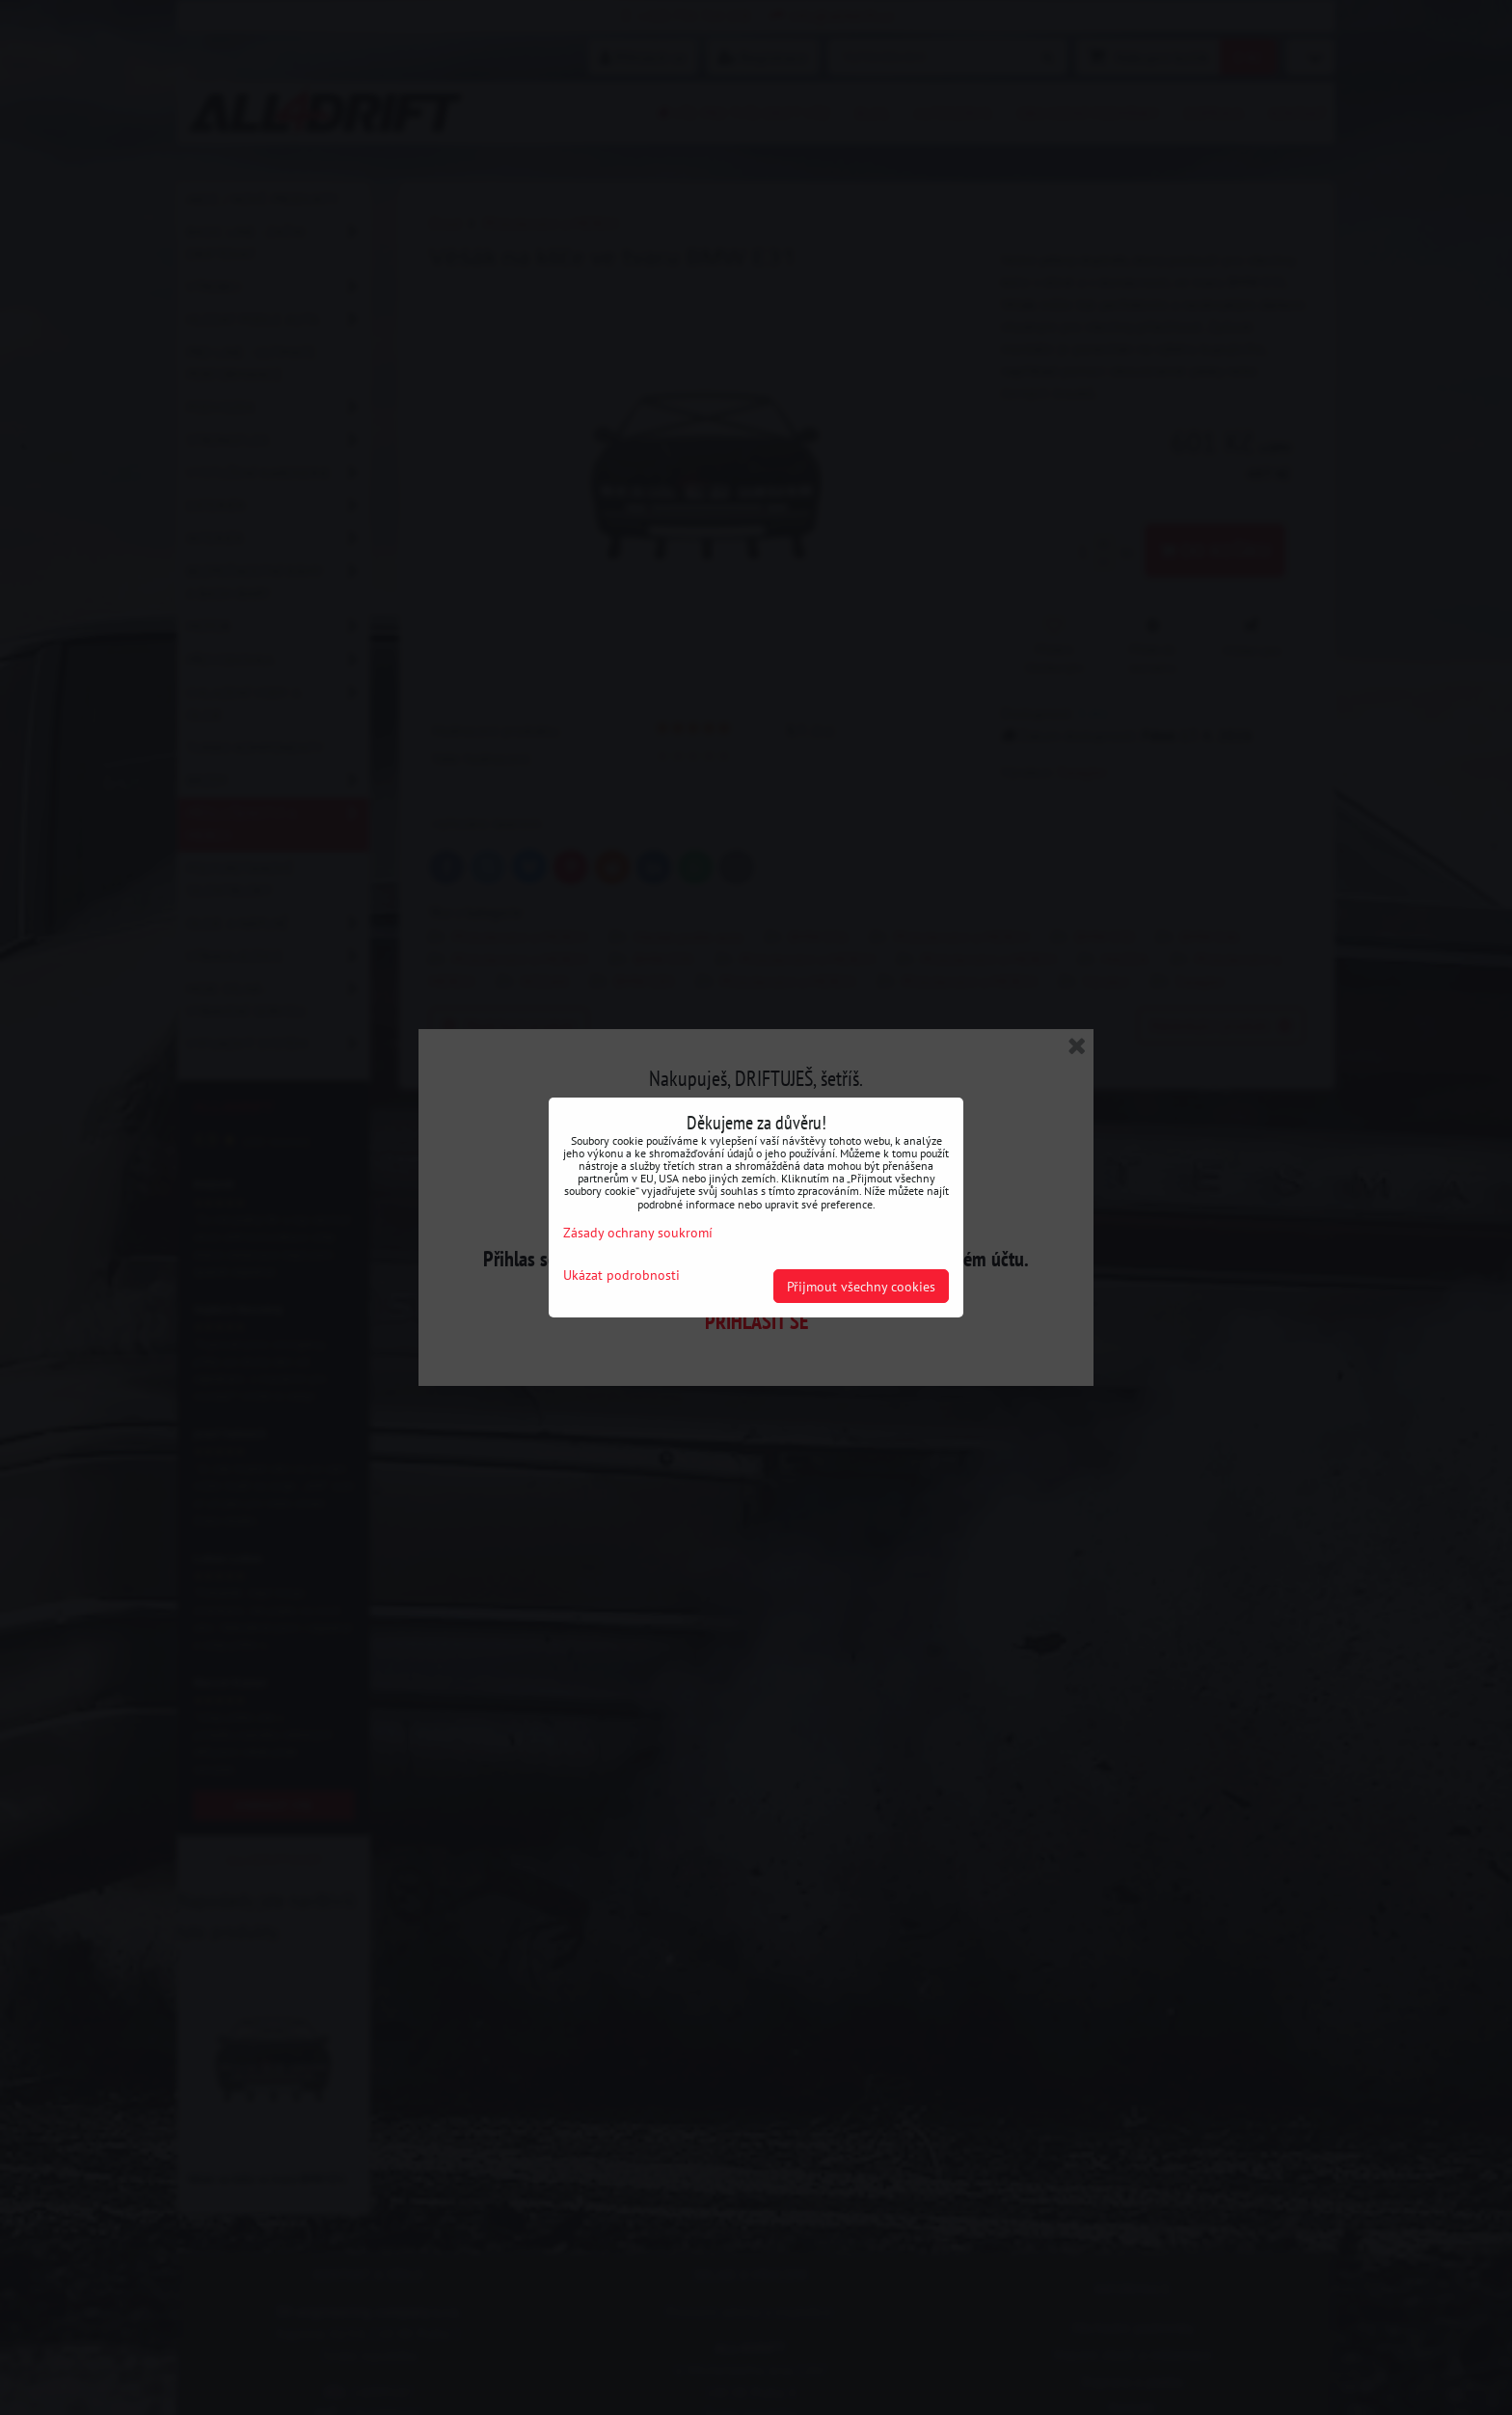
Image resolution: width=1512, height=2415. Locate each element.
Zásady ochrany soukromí (638, 1232)
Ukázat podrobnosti (621, 1275)
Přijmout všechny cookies (861, 1286)
